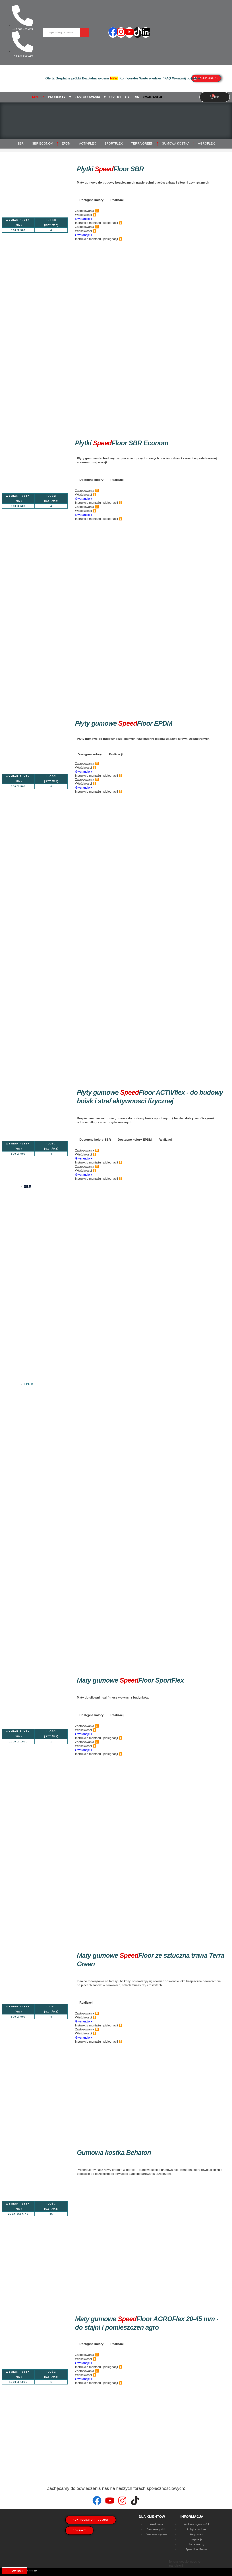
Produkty (56, 97)
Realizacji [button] (117, 200)
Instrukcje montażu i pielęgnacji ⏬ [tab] (99, 223)
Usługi (115, 97)
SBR (20, 143)
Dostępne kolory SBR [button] (95, 1139)
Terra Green (142, 143)
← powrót (14, 2570)
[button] (18, 222)
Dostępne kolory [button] (91, 200)
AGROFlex (206, 143)
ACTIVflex (87, 143)
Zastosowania (87, 97)
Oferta (49, 78)
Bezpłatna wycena (95, 78)
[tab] (151, 219)
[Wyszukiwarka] (61, 32)
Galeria (132, 97)
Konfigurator (124, 78)
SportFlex (113, 143)
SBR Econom (42, 143)
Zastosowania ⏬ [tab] (87, 211)
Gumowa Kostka (175, 143)
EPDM (66, 143)
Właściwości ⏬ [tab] (85, 215)
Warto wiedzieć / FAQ (155, 78)
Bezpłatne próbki (68, 78)
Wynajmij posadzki (186, 78)
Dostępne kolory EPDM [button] (135, 1139)
